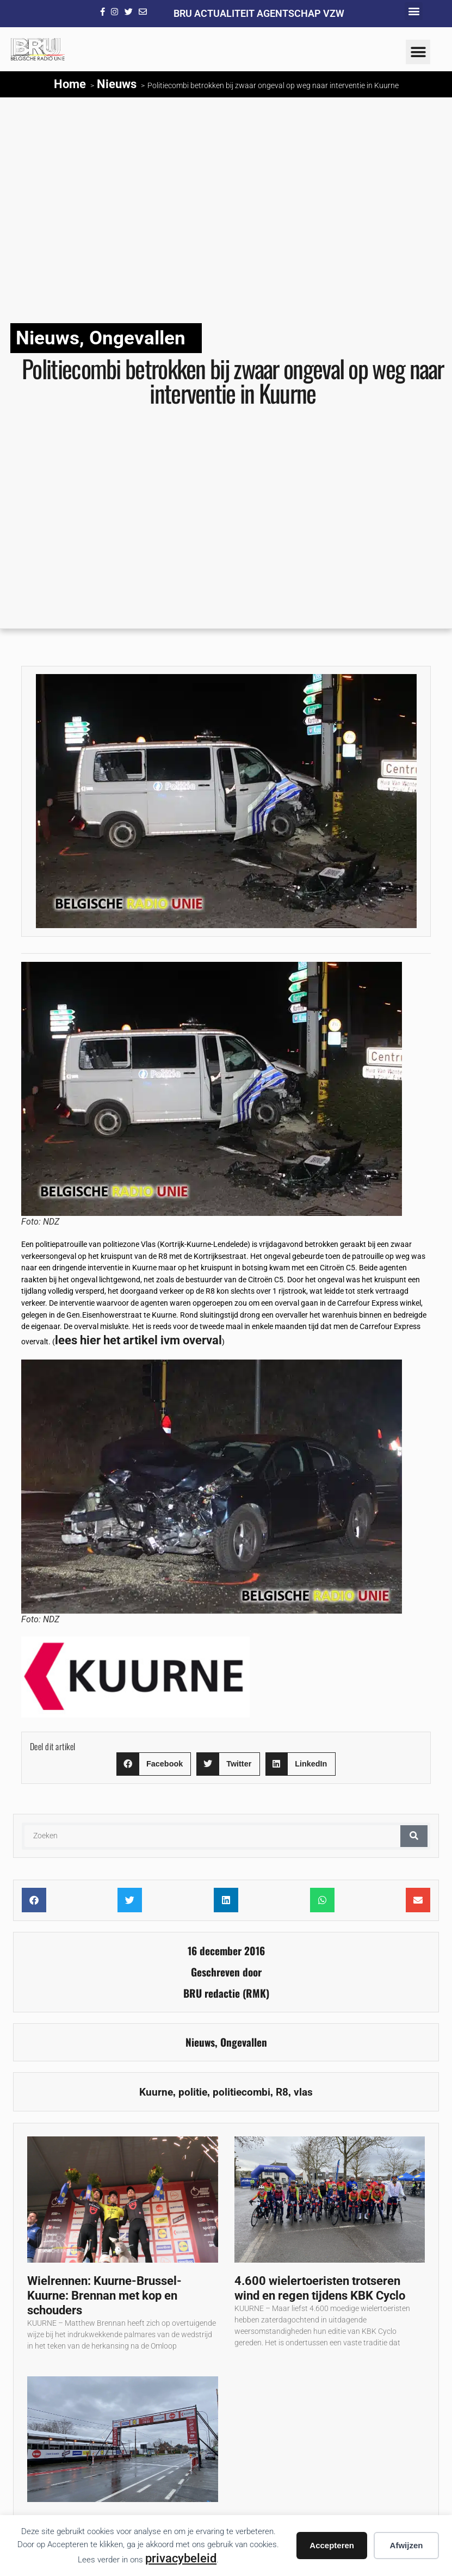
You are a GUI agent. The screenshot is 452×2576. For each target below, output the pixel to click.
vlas (303, 2092)
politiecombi (241, 2092)
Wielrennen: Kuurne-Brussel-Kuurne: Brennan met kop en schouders (104, 2295)
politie (192, 2092)
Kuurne (156, 2092)
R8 (282, 2092)
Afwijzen (406, 2545)
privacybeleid (180, 2558)
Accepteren (331, 2545)
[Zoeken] (414, 1836)
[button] (414, 11)
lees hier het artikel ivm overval (138, 1340)
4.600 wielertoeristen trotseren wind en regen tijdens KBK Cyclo (319, 2288)
